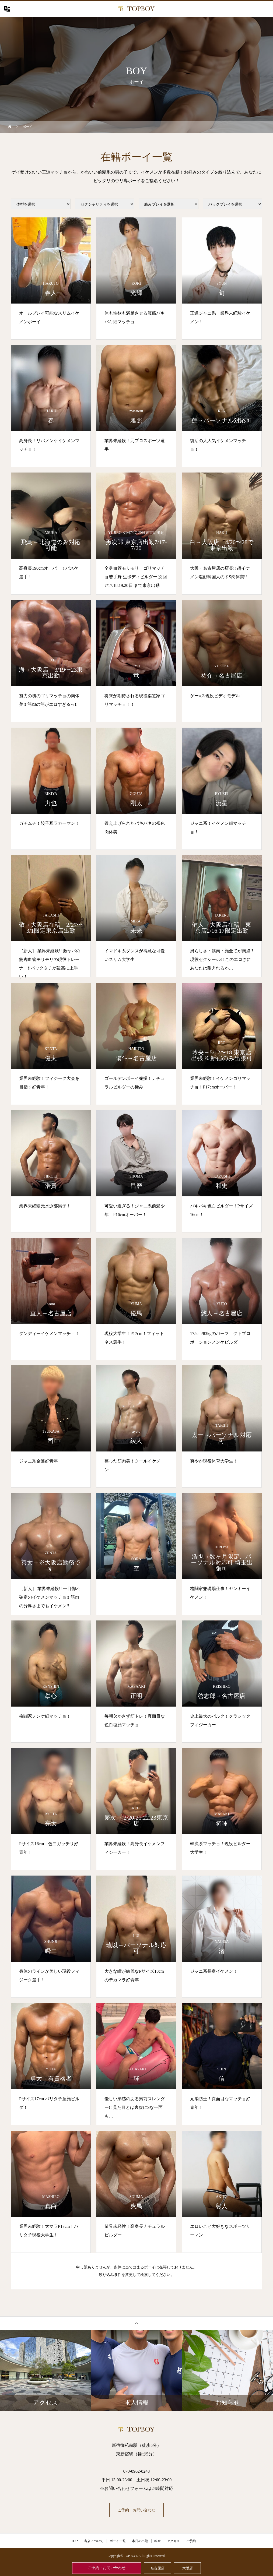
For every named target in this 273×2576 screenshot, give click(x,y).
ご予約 (191, 2541)
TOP (74, 2541)
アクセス (173, 2541)
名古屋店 (157, 2568)
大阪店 (187, 2568)
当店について (93, 2541)
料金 (157, 2541)
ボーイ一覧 (118, 2541)
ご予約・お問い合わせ (106, 2568)
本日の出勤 (140, 2541)
